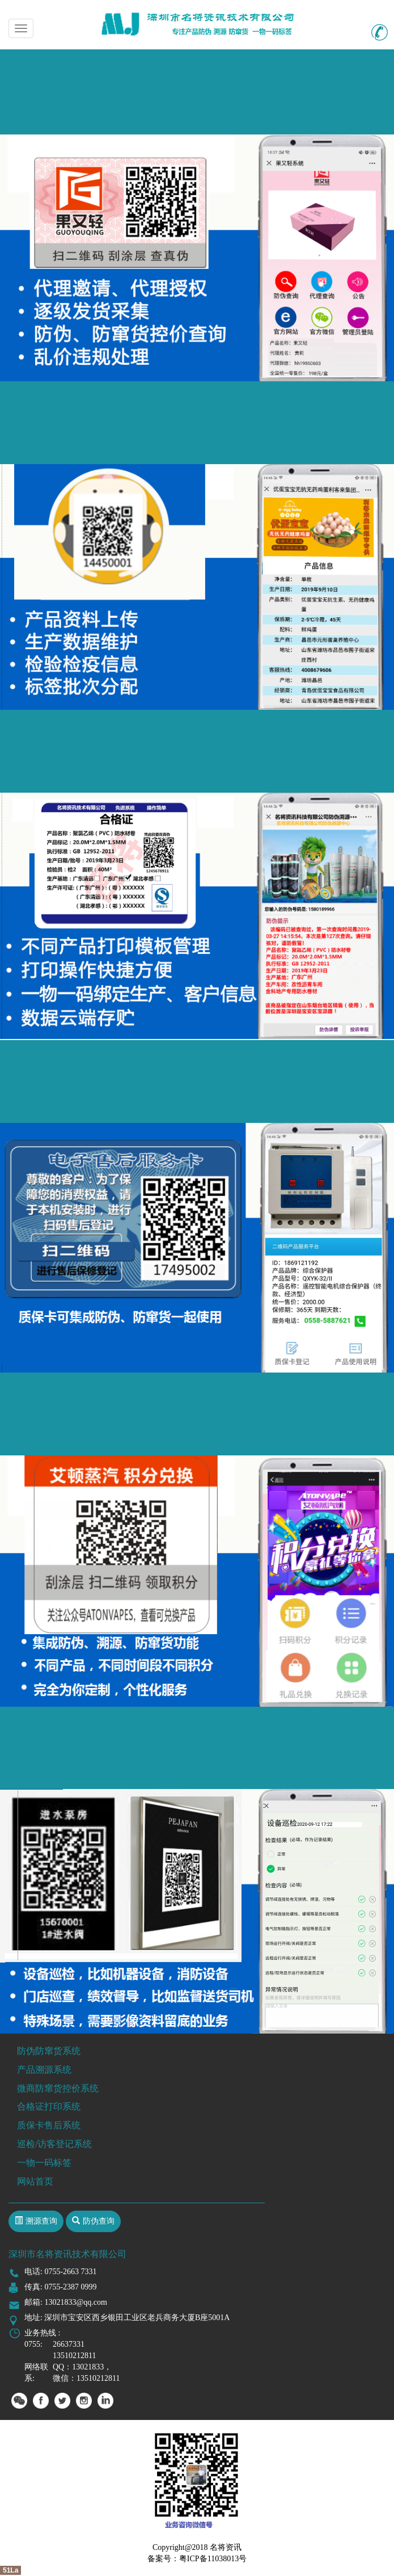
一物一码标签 (44, 2162)
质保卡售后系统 (49, 2125)
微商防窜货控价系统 (58, 2088)
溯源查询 (41, 2221)
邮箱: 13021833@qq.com (65, 2302)
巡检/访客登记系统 (54, 2144)
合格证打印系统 (49, 2106)
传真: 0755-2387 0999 (60, 2287)
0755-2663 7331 (70, 2271)
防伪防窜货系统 (49, 2051)
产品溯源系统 (44, 2069)
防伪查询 (99, 2221)
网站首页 (35, 2181)
